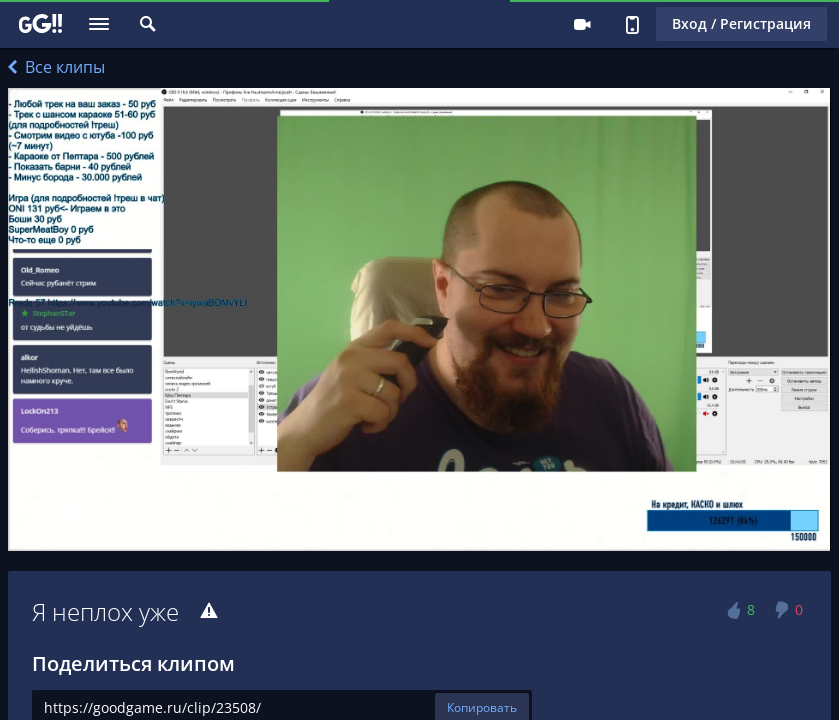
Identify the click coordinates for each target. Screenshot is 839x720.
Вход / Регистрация (741, 23)
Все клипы (56, 67)
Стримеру (582, 24)
